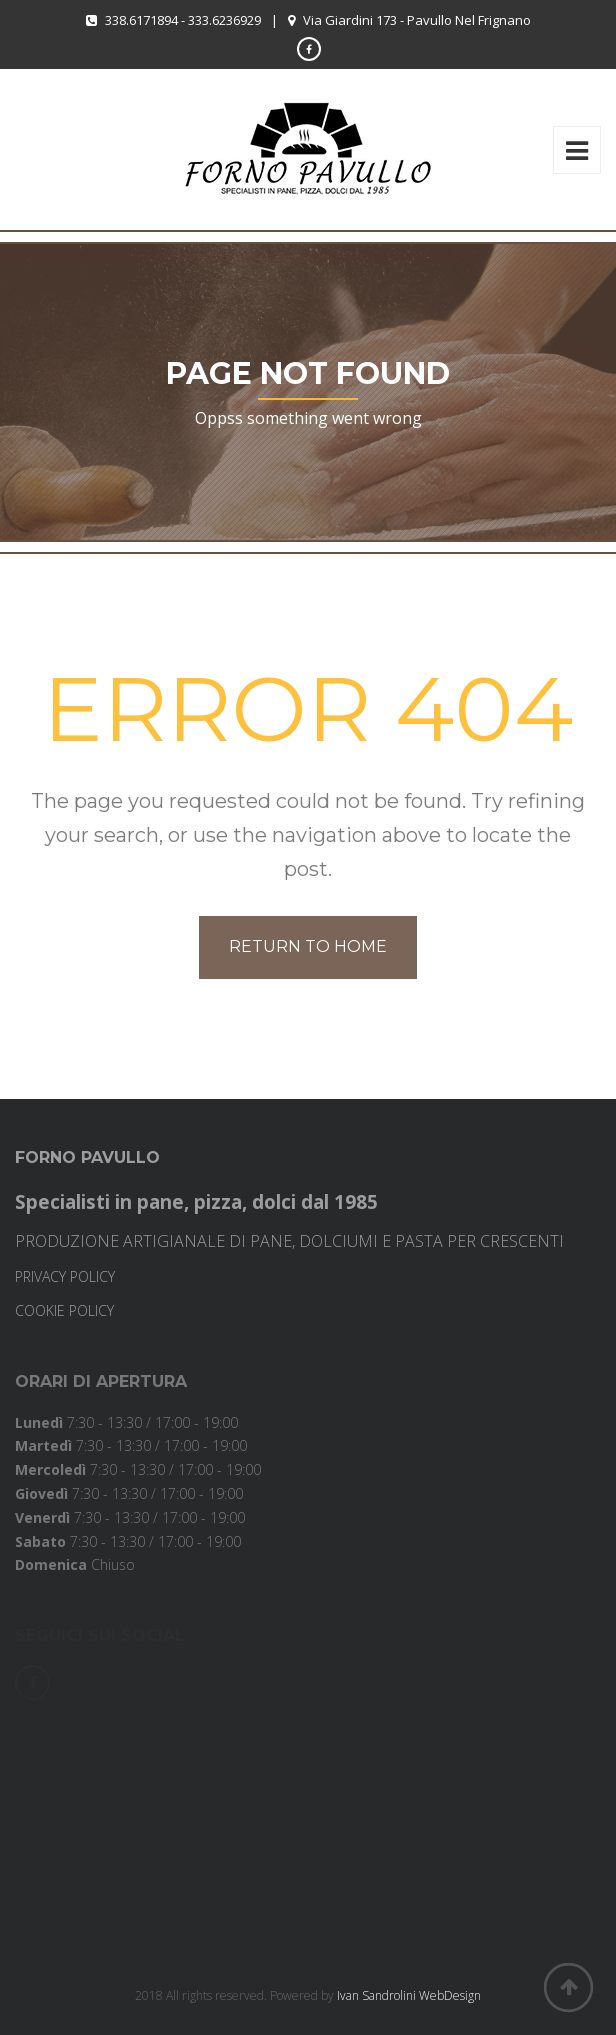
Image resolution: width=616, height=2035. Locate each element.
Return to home (308, 946)
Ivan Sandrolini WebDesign (409, 1995)
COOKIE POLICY (64, 1310)
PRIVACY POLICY (65, 1276)
